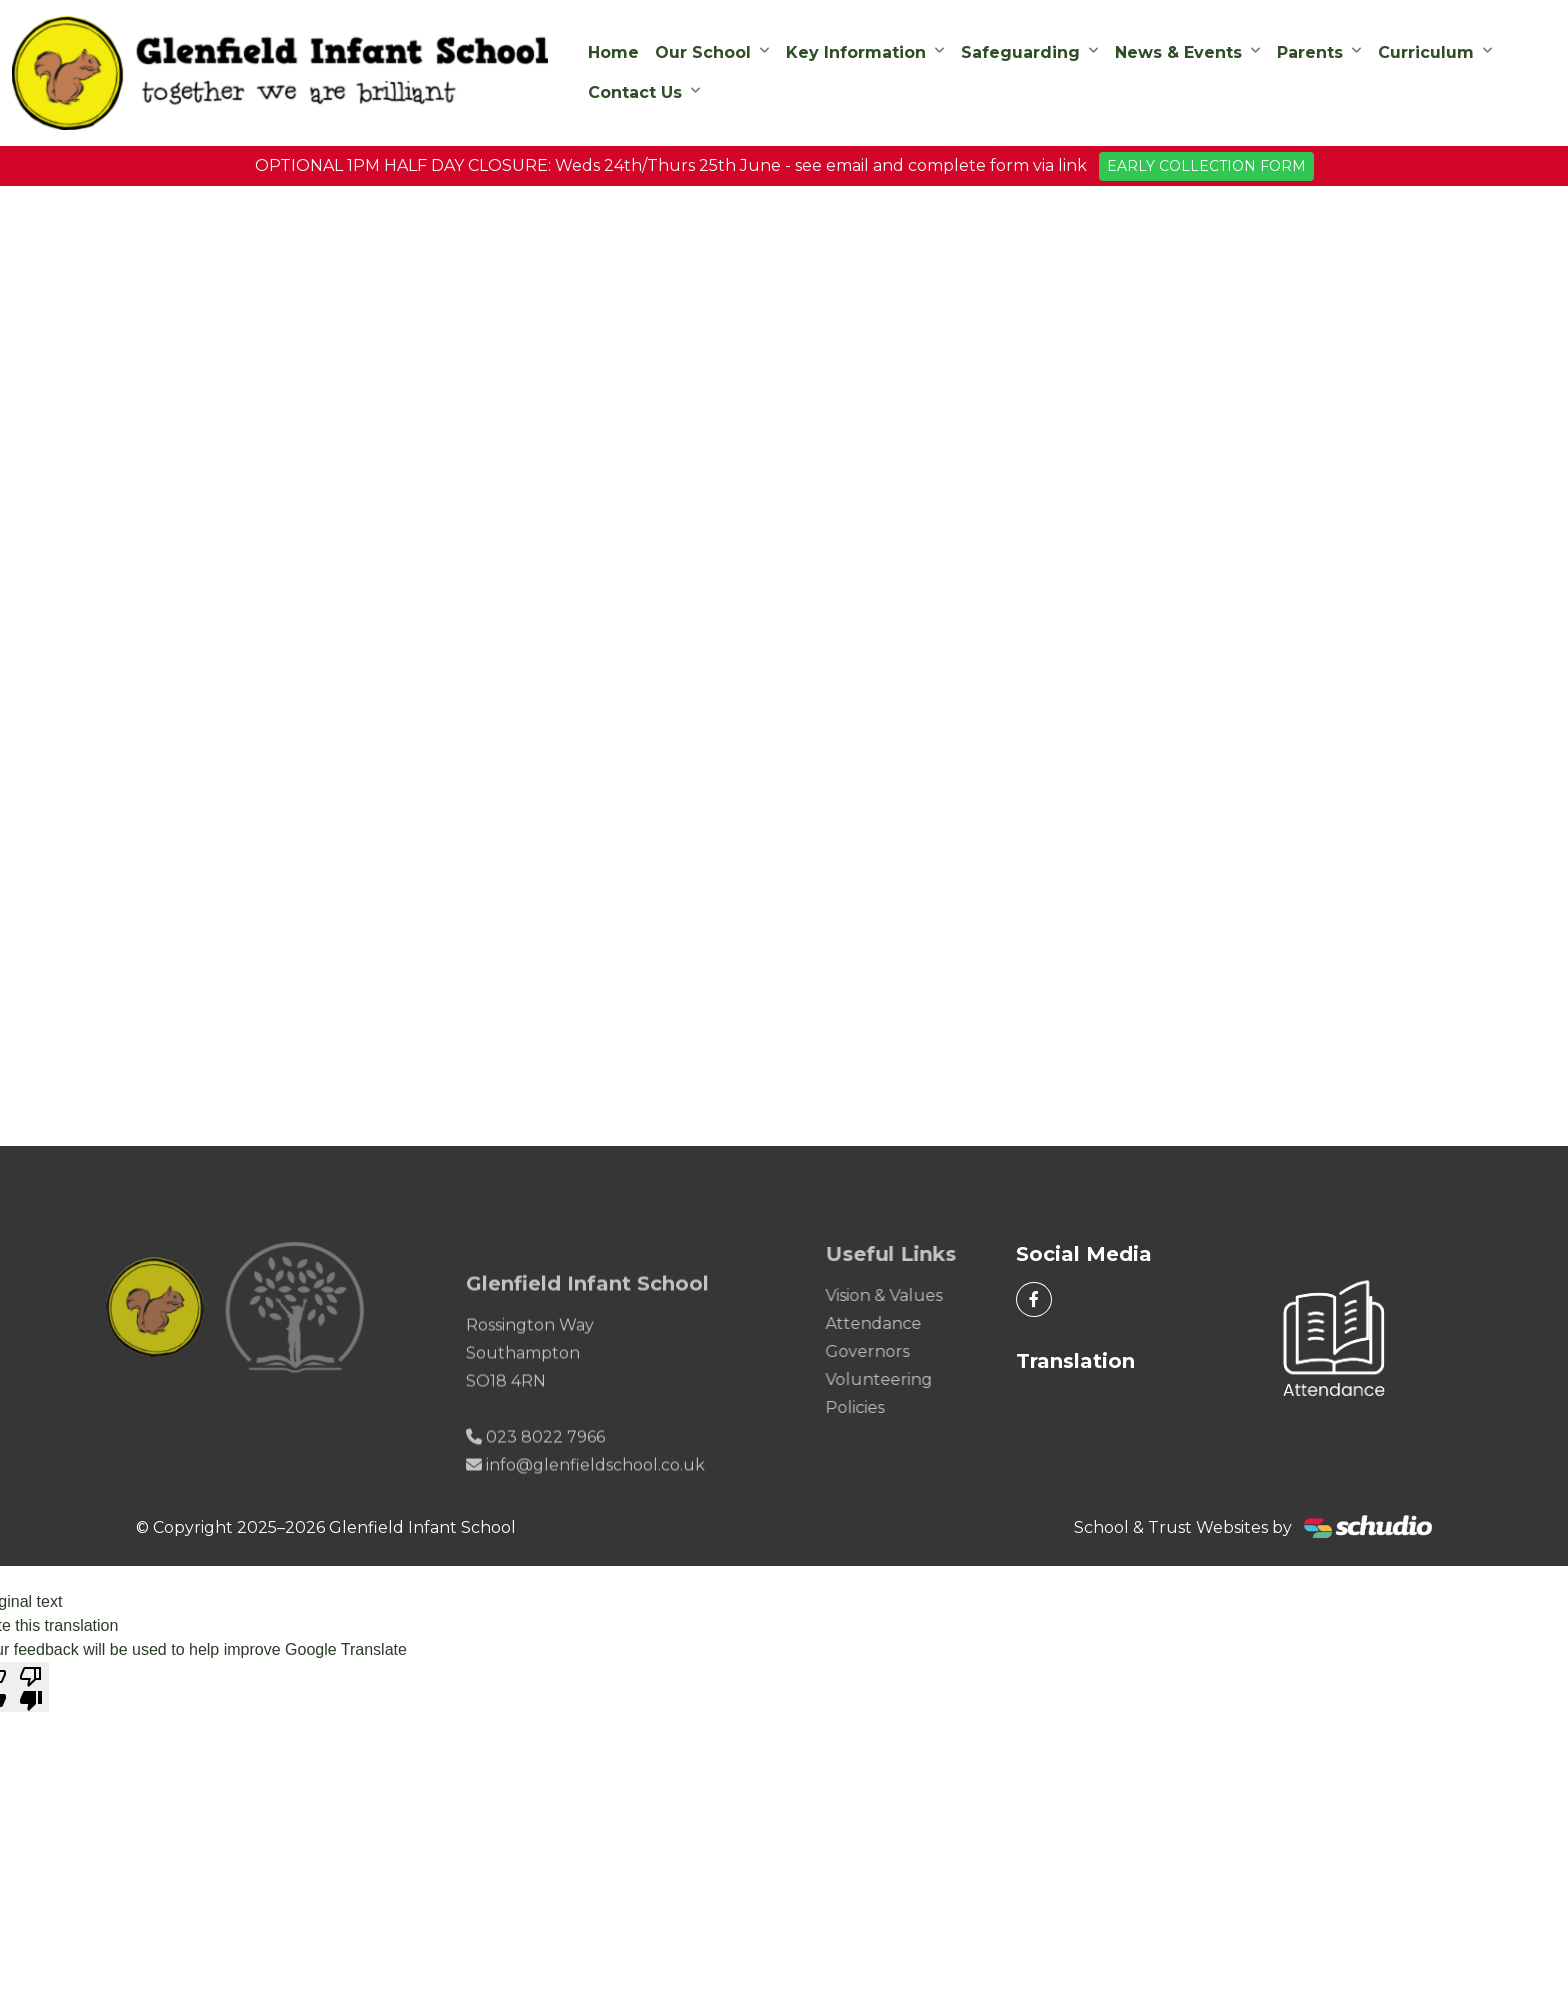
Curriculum (1426, 52)
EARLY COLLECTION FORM (1206, 166)
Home (613, 52)
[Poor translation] (31, 1687)
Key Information (856, 52)
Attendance (896, 1323)
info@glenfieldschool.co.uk (595, 1487)
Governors (890, 1351)
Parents (1310, 52)
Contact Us (635, 92)
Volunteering (901, 1379)
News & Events (1178, 52)
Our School (703, 52)
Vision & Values (906, 1295)
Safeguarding (1020, 52)
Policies (877, 1407)
